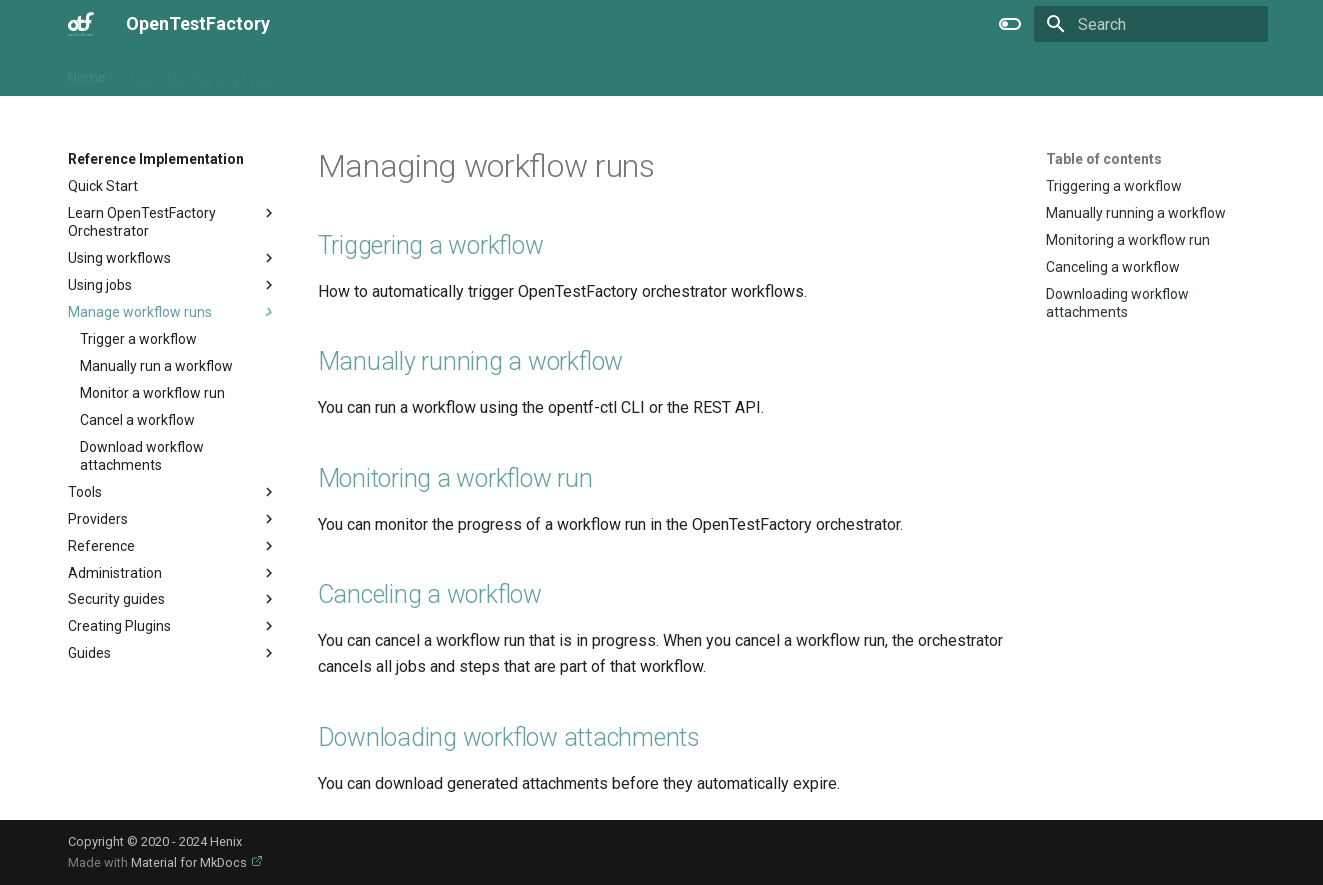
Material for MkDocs (190, 862)
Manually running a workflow (471, 361)
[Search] (1151, 24)
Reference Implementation (396, 73)
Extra (628, 73)
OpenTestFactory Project (208, 73)
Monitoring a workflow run (455, 478)
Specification (547, 73)
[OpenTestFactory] (81, 24)
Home (87, 73)
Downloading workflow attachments (509, 737)
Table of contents (1104, 159)
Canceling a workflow (430, 594)
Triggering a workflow (431, 245)
